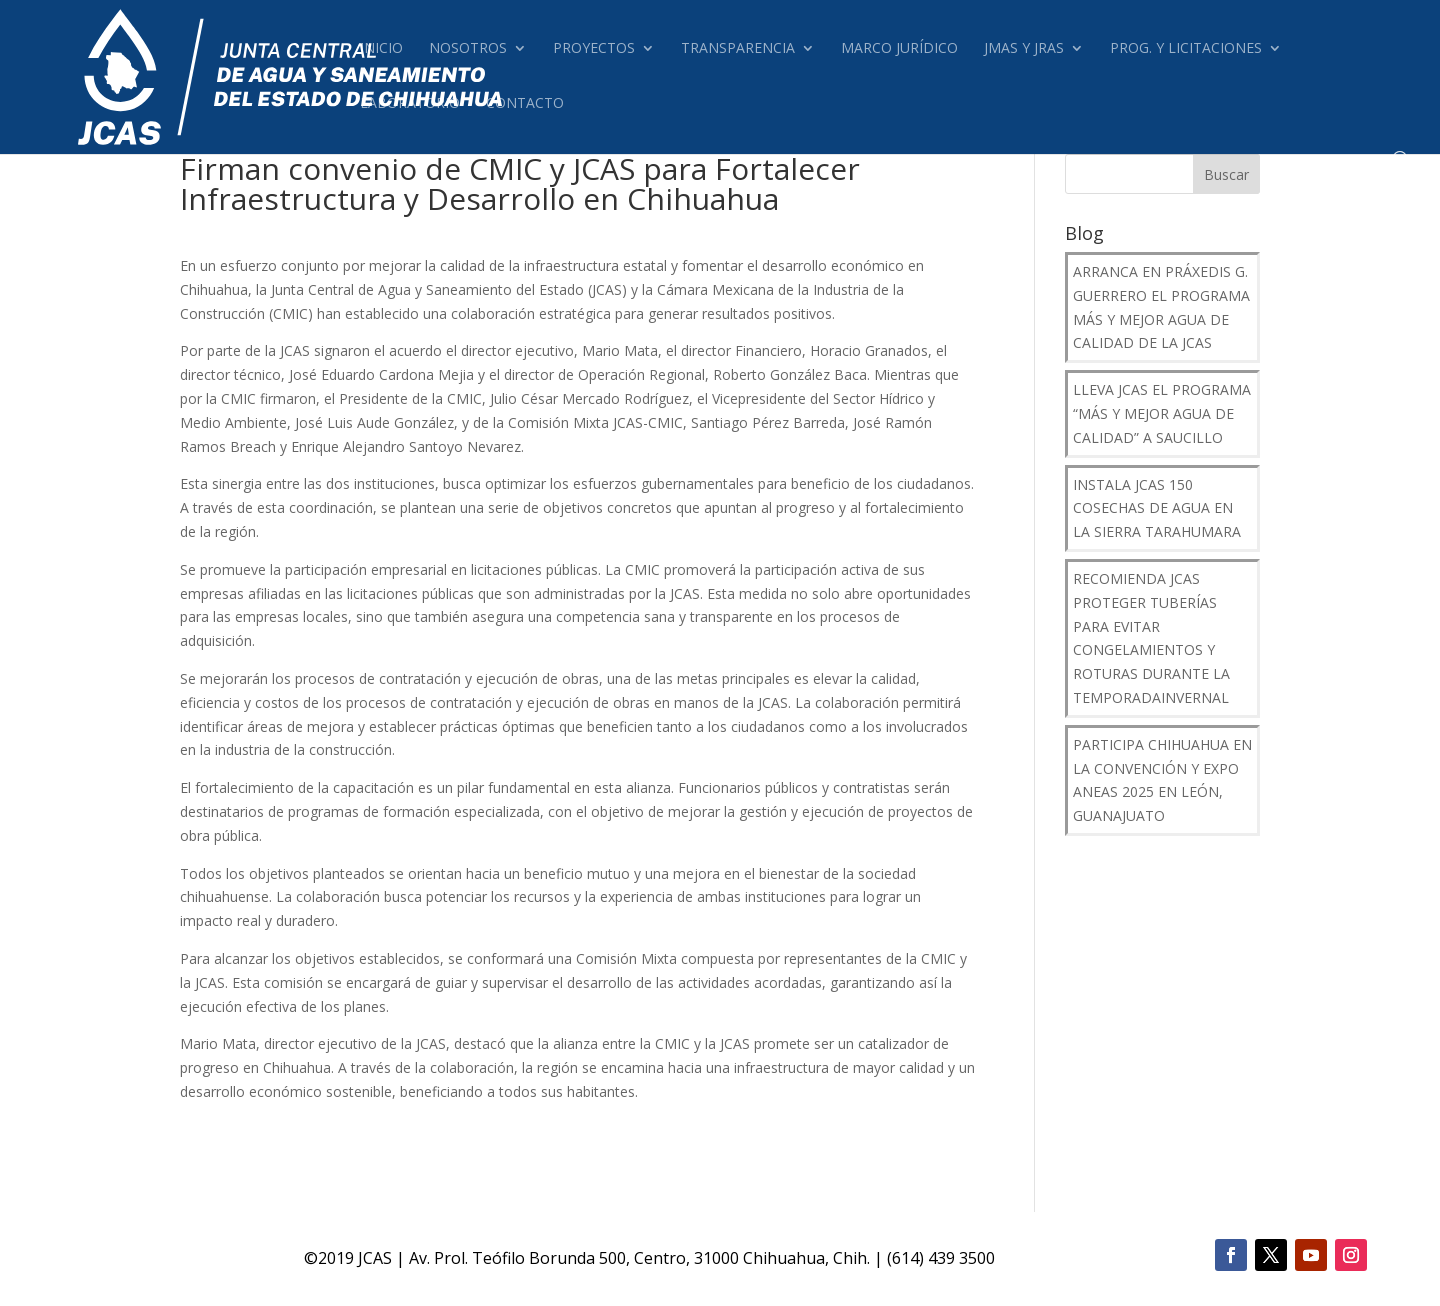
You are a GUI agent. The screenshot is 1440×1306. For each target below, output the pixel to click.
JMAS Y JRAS (1024, 49)
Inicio (381, 49)
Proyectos (594, 49)
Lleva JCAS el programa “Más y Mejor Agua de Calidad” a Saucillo (1162, 413)
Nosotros (468, 49)
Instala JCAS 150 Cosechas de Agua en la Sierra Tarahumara (1157, 508)
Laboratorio (410, 104)
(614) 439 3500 (941, 1258)
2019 (336, 1258)
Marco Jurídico (899, 49)
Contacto (525, 104)
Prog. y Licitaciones (1186, 49)
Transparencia (738, 49)
